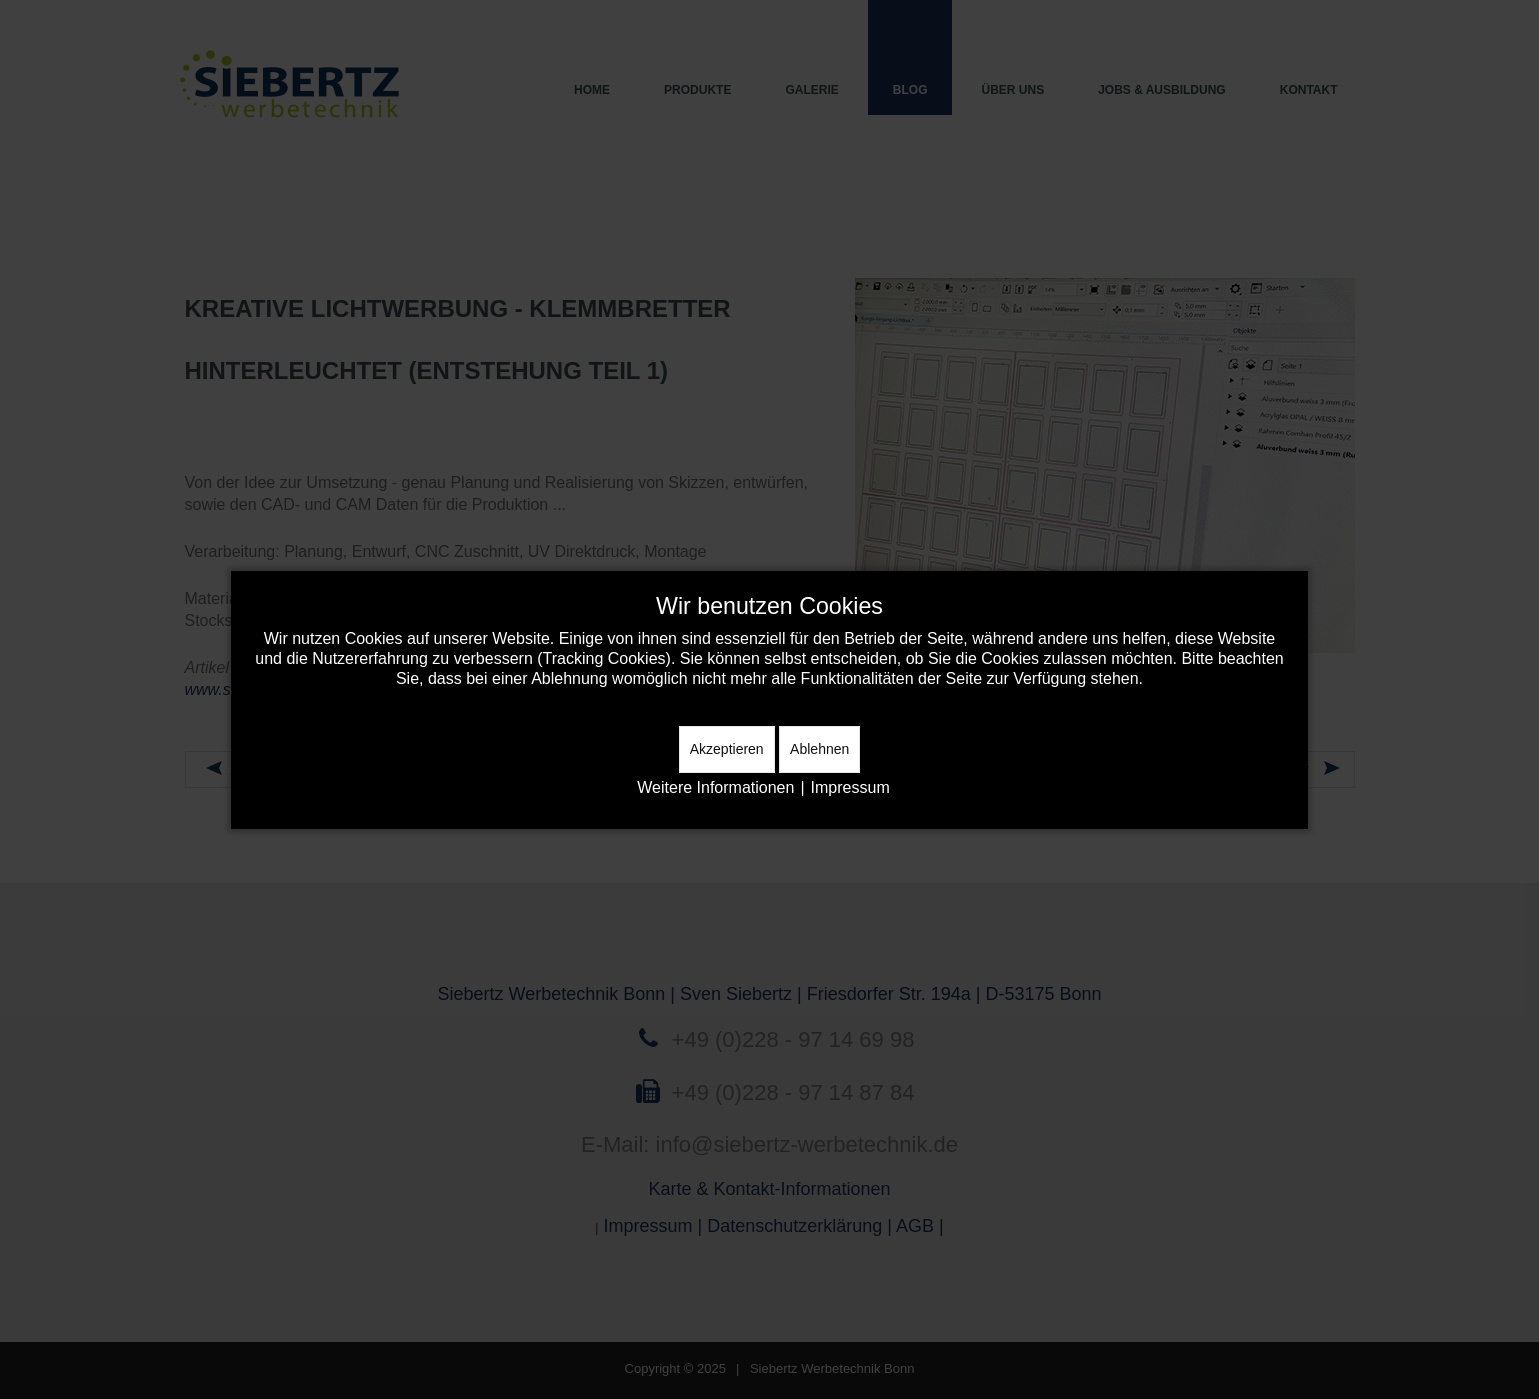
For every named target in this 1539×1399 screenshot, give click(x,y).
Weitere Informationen (715, 787)
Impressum (850, 787)
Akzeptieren (727, 749)
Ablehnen (819, 749)
